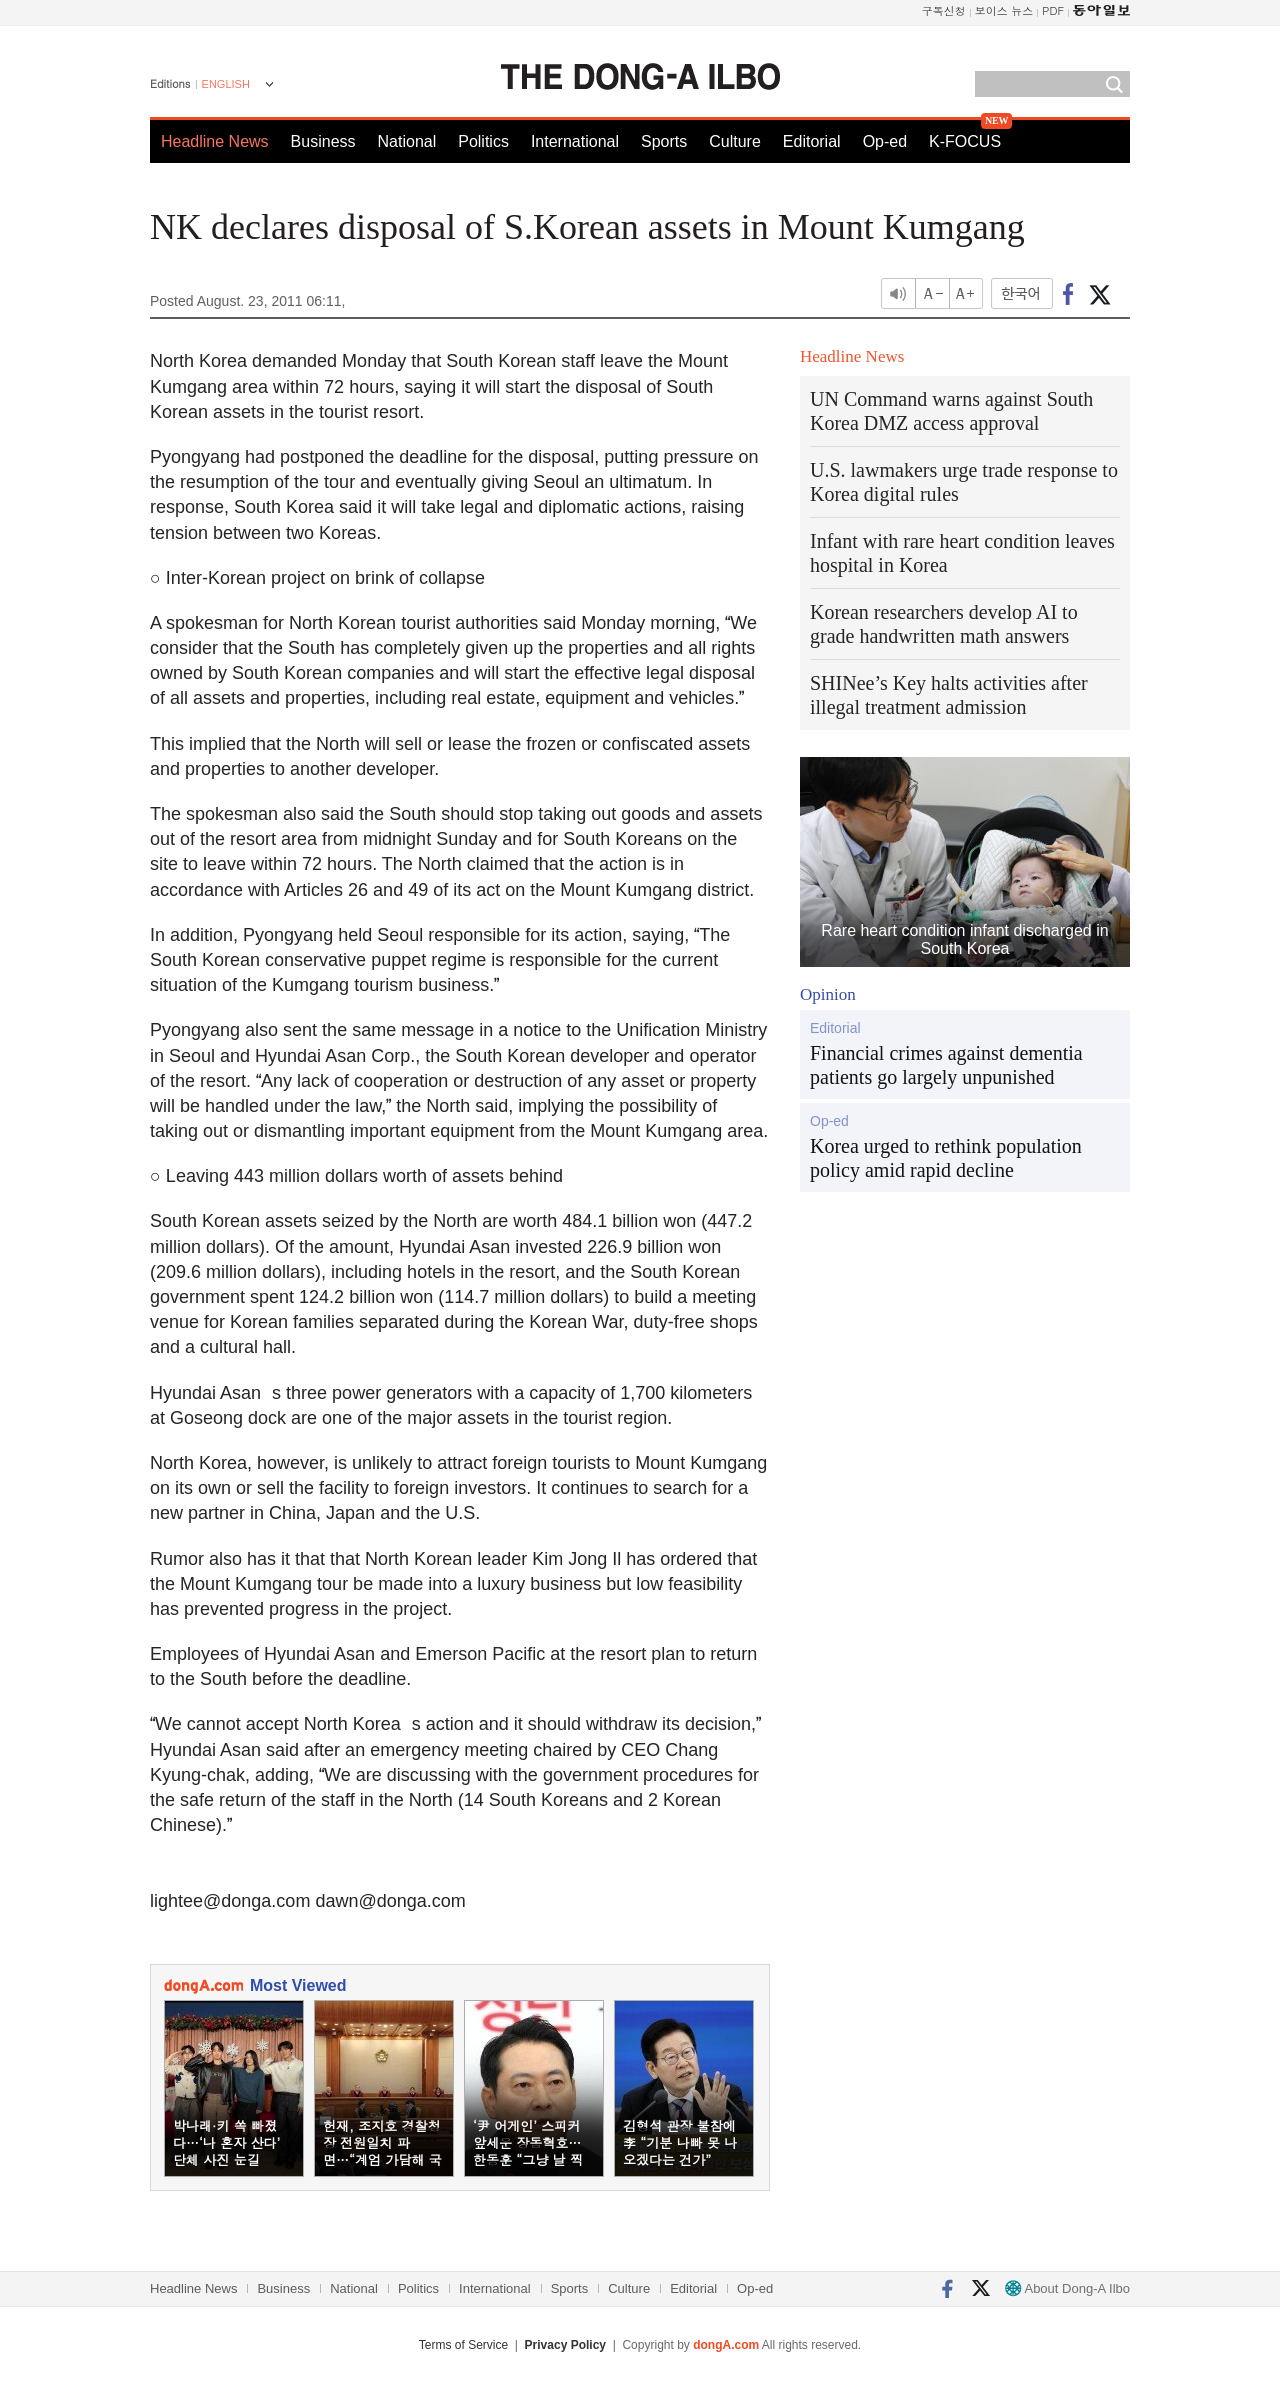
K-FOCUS (965, 141)
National (407, 141)
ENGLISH (226, 84)
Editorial (812, 141)
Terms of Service (463, 2345)
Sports (664, 141)
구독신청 (944, 10)
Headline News (215, 141)
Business (323, 141)
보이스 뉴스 (1004, 10)
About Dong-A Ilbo (1067, 2288)
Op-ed (885, 141)
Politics (483, 141)
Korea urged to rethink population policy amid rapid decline (946, 1158)
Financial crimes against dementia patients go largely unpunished (946, 1065)
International (575, 141)
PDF (1053, 10)
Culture (735, 141)
